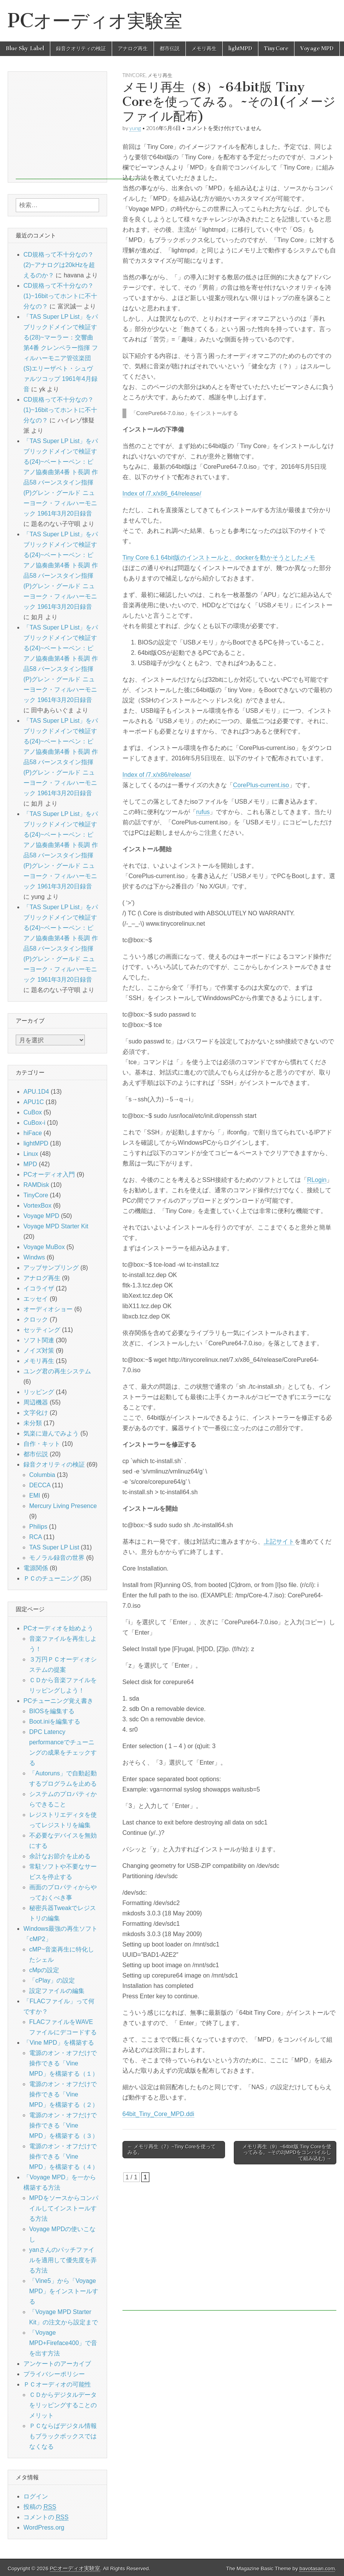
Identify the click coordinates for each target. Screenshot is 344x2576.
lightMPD (240, 48)
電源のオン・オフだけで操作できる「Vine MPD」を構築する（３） (63, 2125)
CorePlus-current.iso (261, 785)
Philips (38, 1526)
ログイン (35, 2496)
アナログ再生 (133, 48)
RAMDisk (36, 1185)
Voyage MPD (317, 48)
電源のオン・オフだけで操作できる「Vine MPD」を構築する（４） (63, 2156)
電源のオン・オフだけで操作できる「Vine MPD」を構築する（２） (63, 2094)
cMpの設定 (44, 1970)
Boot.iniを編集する (54, 1721)
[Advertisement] (229, 2246)
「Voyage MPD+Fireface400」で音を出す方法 (63, 2343)
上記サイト (279, 1541)
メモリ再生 (204, 48)
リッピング (38, 1392)
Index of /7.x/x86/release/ (156, 774)
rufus (203, 812)
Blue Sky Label (25, 48)
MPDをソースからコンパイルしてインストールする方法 (63, 2208)
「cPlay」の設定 (52, 1980)
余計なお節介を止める (60, 1856)
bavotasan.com (317, 2568)
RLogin (317, 1180)
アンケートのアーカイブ (57, 2363)
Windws (34, 1257)
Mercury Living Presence (63, 1506)
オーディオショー (48, 1309)
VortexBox (37, 1205)
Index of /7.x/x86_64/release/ (161, 493)
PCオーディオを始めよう (58, 1628)
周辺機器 (35, 1402)
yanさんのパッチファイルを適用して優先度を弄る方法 (63, 2260)
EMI (34, 1495)
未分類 (32, 1423)
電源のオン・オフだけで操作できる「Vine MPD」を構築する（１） (63, 2063)
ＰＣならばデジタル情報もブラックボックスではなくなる (63, 2436)
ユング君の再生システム (57, 1371)
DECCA (39, 1485)
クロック (35, 1319)
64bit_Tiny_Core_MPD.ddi (158, 2114)
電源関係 (35, 1568)
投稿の (39, 2506)
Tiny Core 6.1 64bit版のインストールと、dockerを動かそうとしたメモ (219, 557)
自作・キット (41, 1443)
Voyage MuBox (44, 1247)
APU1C (33, 1102)
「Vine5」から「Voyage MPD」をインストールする (63, 2291)
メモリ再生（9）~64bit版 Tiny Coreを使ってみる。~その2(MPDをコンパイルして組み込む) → (287, 2152)
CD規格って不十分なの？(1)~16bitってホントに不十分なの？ (60, 296)
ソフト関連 (38, 1340)
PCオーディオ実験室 (95, 20)
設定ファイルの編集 (56, 1991)
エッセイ (35, 1298)
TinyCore (276, 48)
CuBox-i (34, 1122)
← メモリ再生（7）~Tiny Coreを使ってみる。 (171, 2150)
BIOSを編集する (51, 1711)
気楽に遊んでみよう (51, 1433)
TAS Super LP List (54, 1547)
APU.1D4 (36, 1091)
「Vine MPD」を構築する (58, 2042)
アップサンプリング (51, 1267)
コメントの (45, 2517)
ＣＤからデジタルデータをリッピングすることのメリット (63, 2405)
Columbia (42, 1475)
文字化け (35, 1412)
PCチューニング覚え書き (58, 1701)
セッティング (41, 1330)
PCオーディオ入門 (49, 1174)
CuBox (32, 1112)
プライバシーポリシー (54, 2374)
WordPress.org (43, 2527)
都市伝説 (170, 48)
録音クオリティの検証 (81, 48)
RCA (35, 1537)
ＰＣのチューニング (51, 1578)
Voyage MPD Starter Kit (55, 1226)
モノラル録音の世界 (56, 1557)
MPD (30, 1164)
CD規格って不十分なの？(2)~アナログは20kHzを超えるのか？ (59, 265)
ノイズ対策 (38, 1350)
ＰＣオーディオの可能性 (57, 2384)
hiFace (32, 1133)
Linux (30, 1153)
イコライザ (38, 1288)
